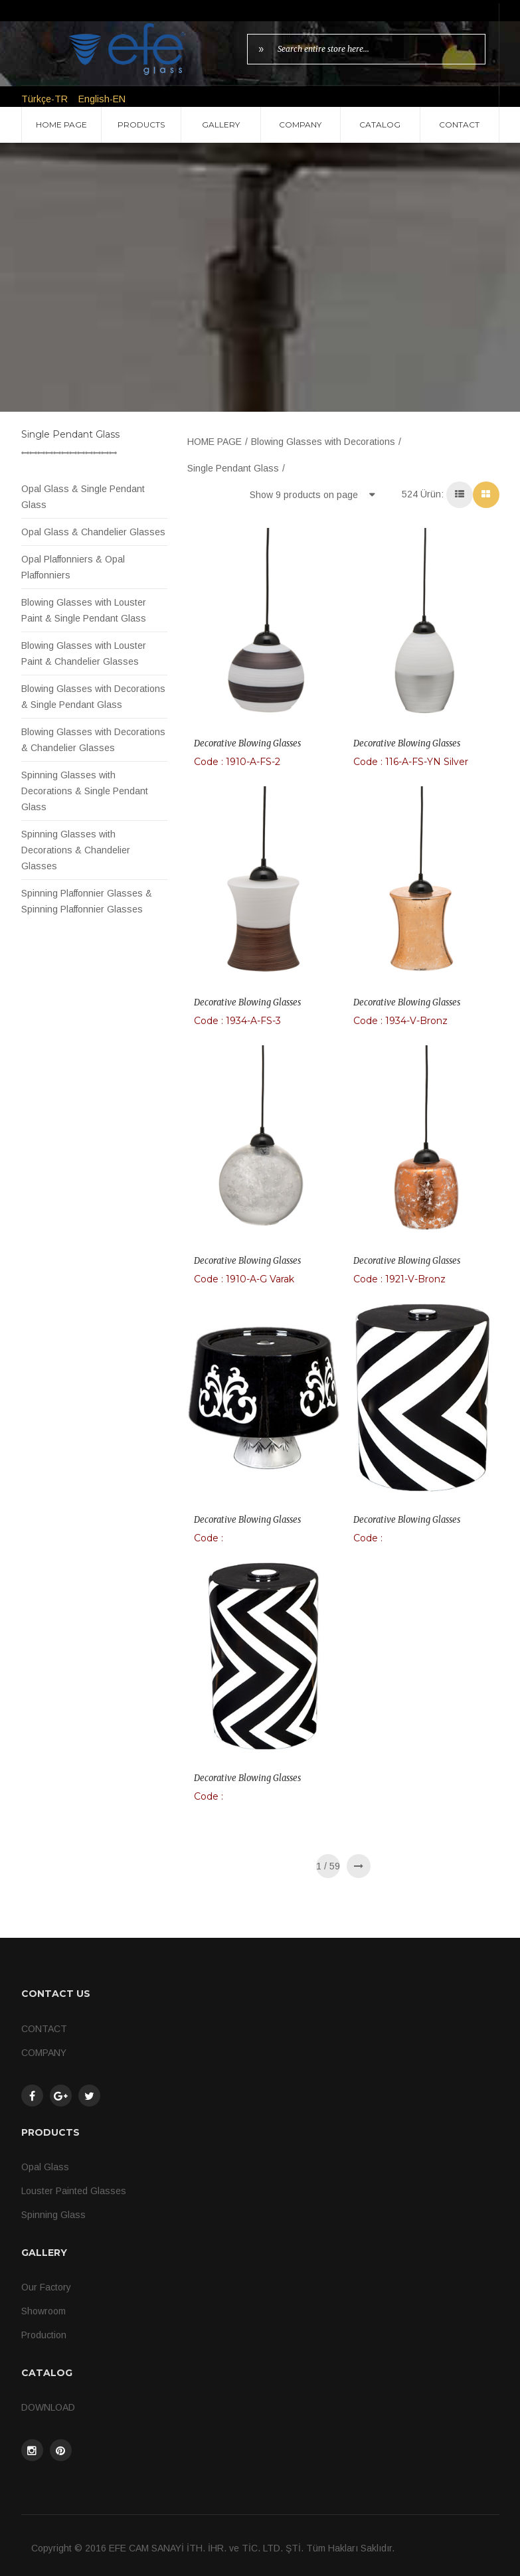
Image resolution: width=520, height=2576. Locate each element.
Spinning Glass (53, 2214)
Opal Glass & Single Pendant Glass (83, 496)
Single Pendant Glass (233, 468)
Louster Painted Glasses (73, 2191)
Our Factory (46, 2287)
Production (43, 2335)
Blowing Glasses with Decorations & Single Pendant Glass (93, 696)
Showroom (43, 2311)
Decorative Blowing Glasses (247, 743)
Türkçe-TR (44, 99)
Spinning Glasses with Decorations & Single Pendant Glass (84, 791)
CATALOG (379, 124)
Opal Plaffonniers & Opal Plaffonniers (73, 567)
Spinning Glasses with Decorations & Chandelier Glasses (75, 850)
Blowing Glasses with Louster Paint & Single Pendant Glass (83, 610)
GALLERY (221, 124)
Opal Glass (45, 2167)
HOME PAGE (61, 124)
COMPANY (300, 124)
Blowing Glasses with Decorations (323, 441)
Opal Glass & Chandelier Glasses (93, 532)
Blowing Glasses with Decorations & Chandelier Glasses (93, 740)
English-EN (102, 99)
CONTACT (459, 124)
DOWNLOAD (48, 2407)
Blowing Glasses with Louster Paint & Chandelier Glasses (83, 653)
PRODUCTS (141, 124)
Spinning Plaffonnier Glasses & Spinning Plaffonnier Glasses (86, 901)
